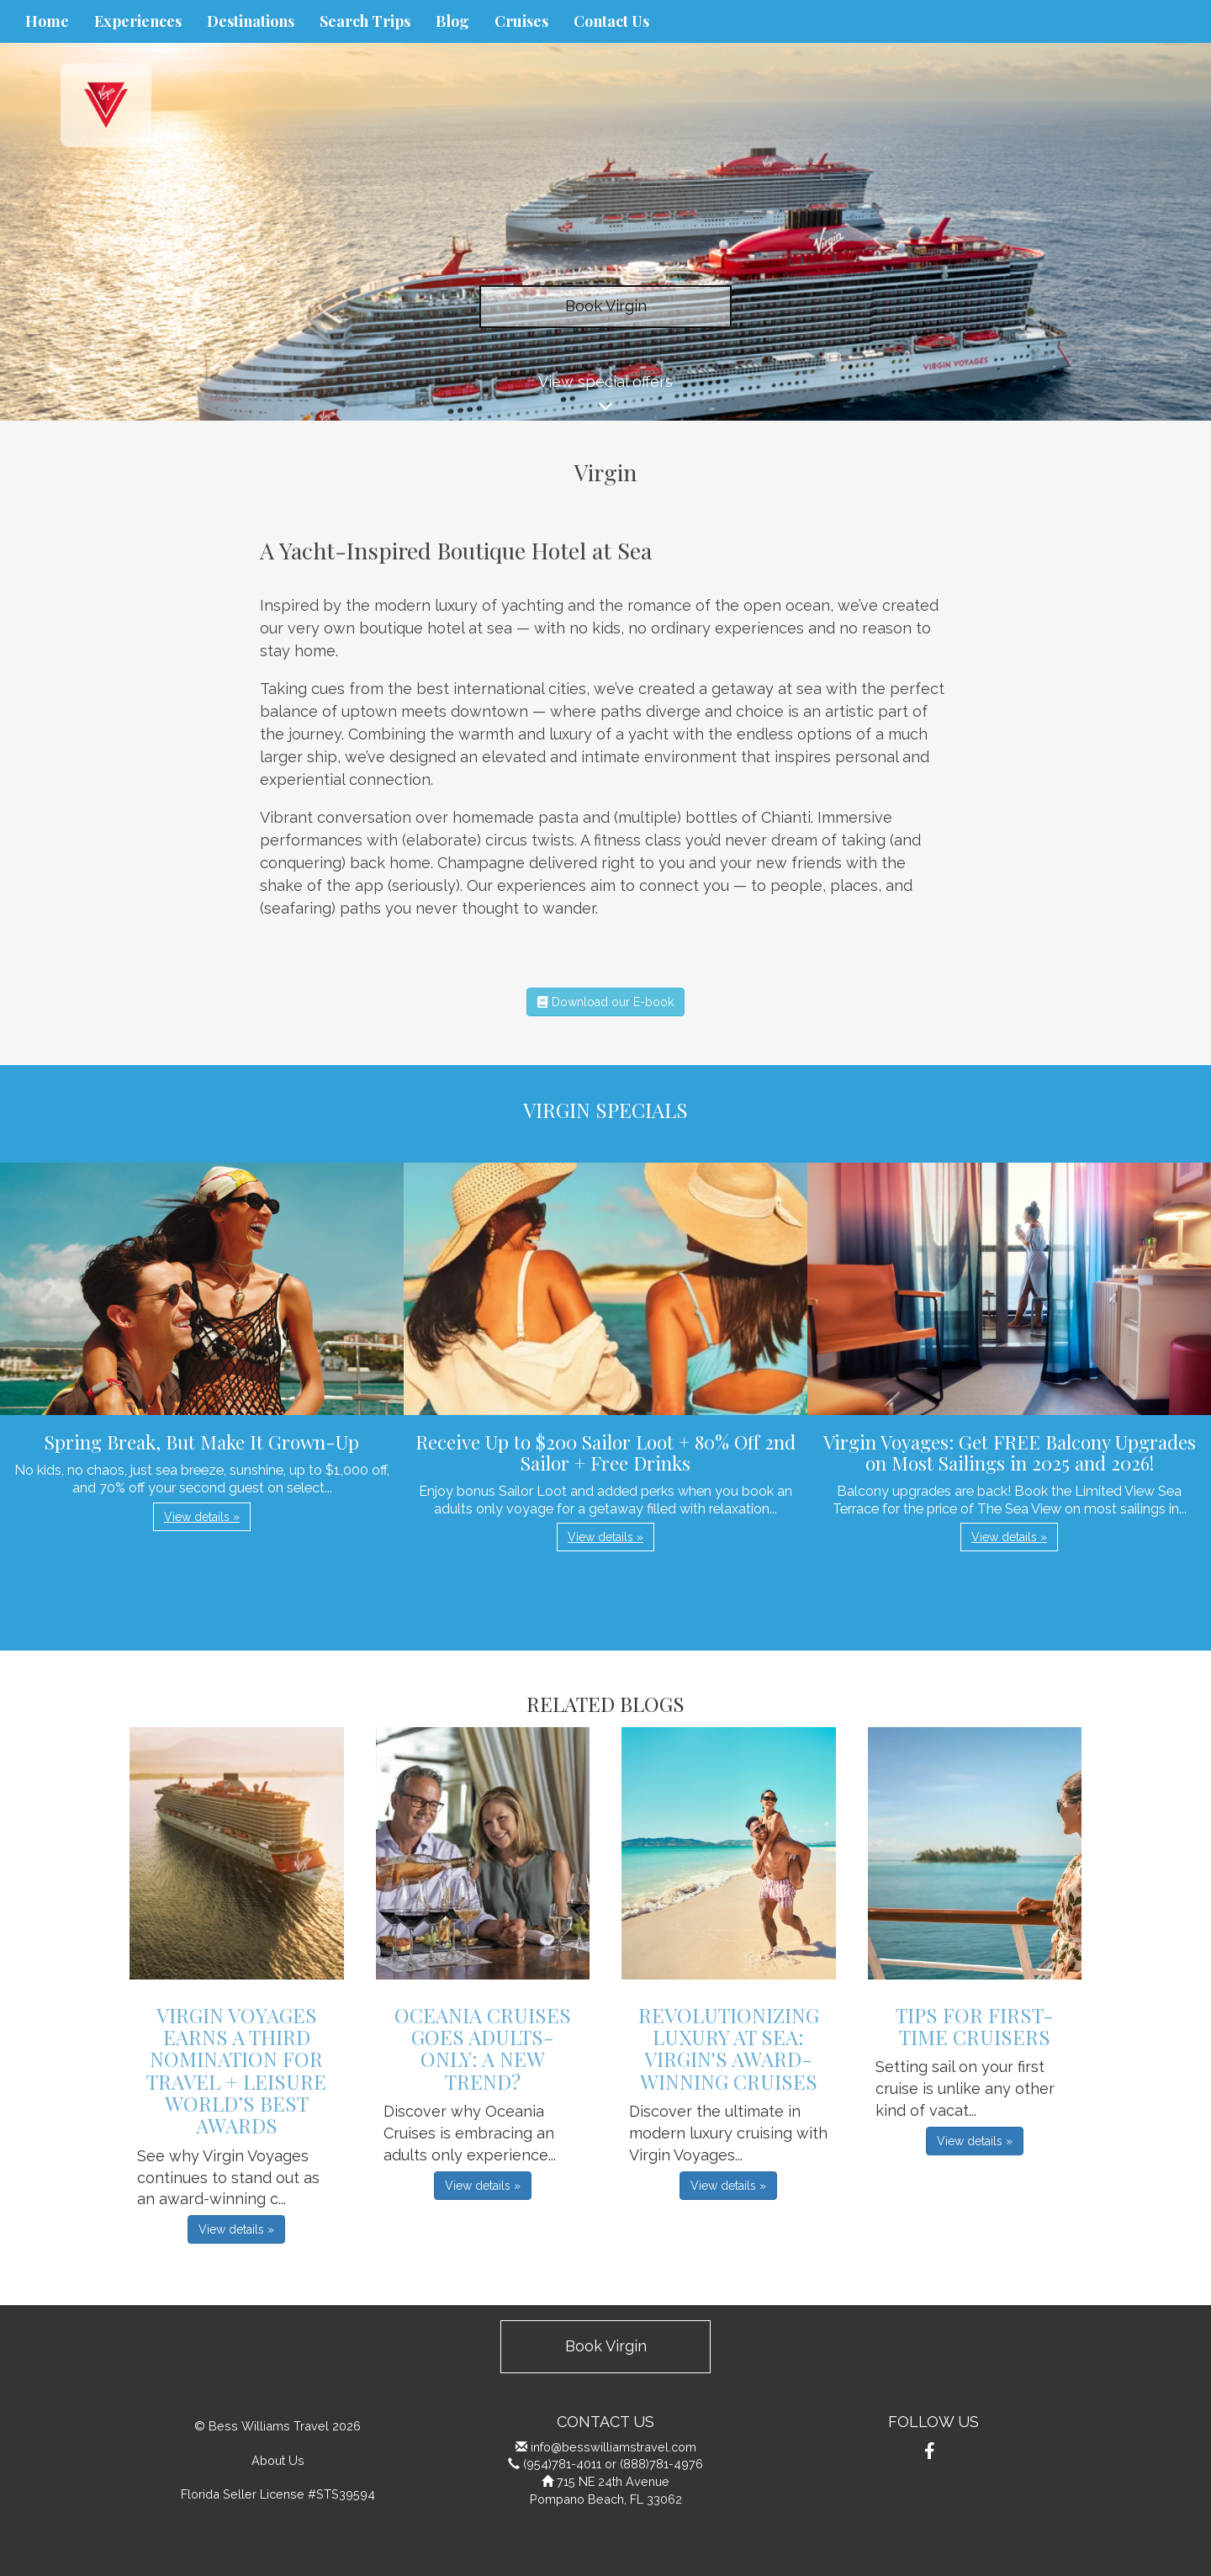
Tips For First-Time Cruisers (975, 2025)
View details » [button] (202, 1517)
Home (47, 21)
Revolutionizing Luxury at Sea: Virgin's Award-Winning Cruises (728, 2048)
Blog (452, 21)
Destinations (250, 21)
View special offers (605, 397)
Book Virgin (606, 306)
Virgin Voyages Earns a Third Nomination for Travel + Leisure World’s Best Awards (236, 2070)
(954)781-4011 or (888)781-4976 (613, 2464)
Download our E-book (605, 1002)
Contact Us (611, 21)
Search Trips (365, 21)
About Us (277, 2460)
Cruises (521, 21)
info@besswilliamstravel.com (613, 2447)
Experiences (138, 21)
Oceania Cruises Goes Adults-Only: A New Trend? (482, 2048)
